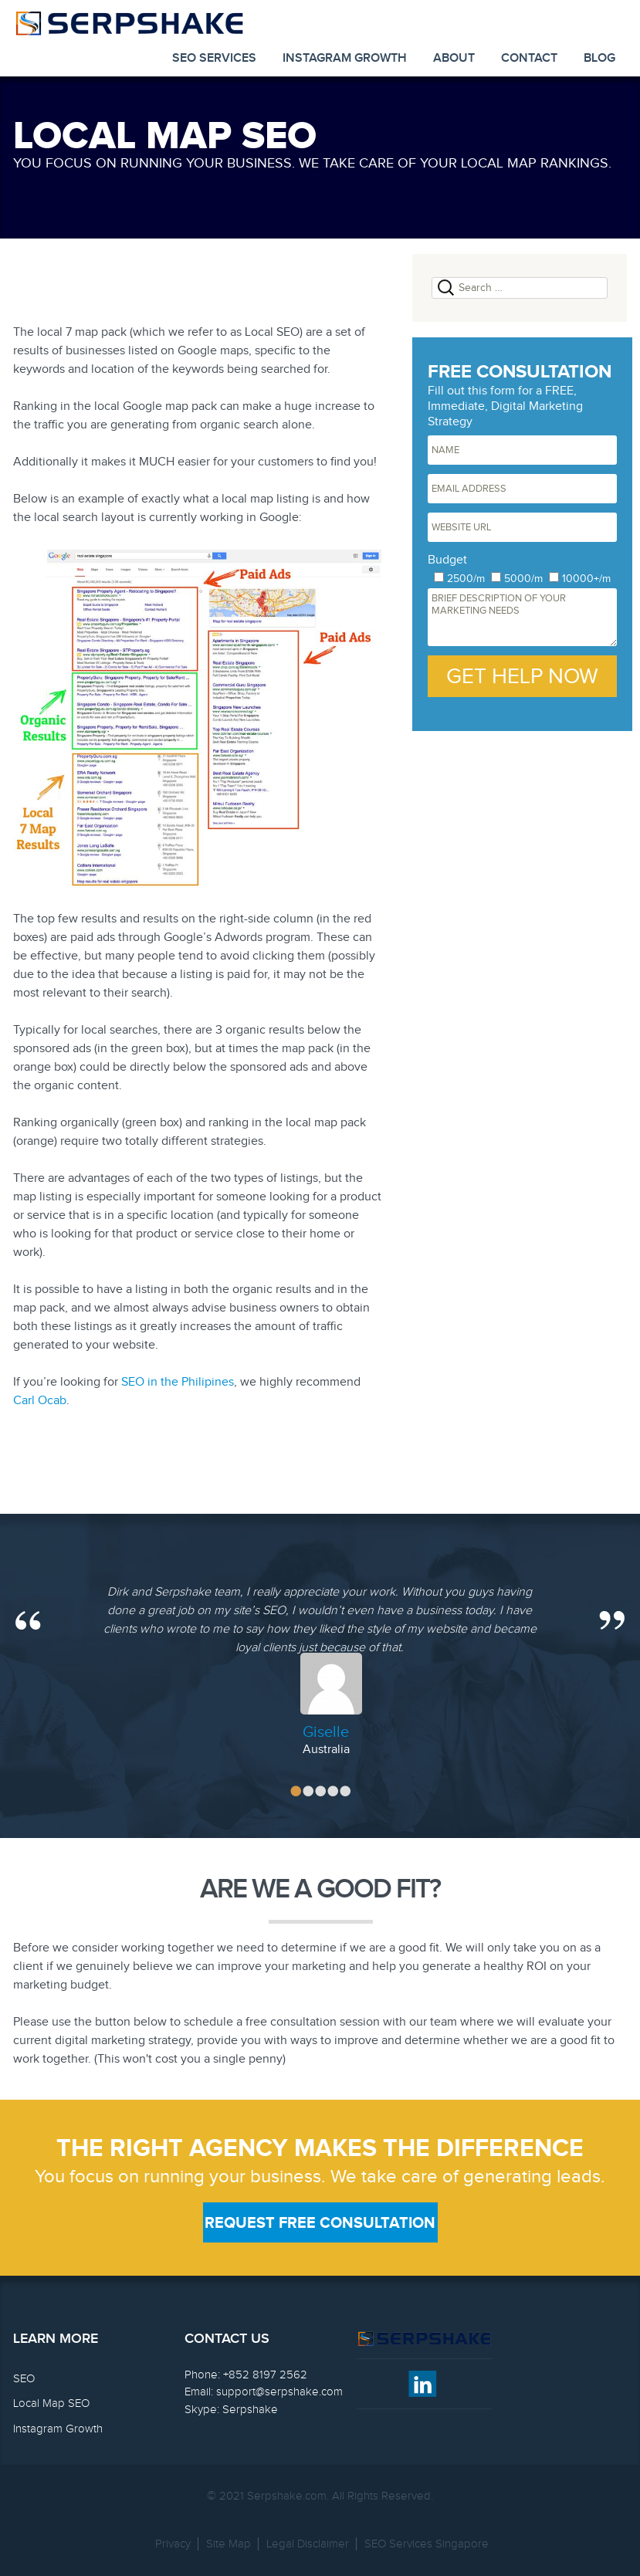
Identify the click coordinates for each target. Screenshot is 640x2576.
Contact (529, 58)
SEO (24, 2378)
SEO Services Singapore (426, 2544)
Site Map (228, 2544)
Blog (599, 58)
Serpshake (250, 2409)
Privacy (173, 2544)
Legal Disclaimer (307, 2544)
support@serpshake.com (279, 2391)
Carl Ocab (39, 1400)
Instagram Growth (345, 58)
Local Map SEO (51, 2403)
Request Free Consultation (320, 2223)
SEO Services (214, 58)
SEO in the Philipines (177, 1382)
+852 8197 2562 (265, 2374)
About (454, 58)
